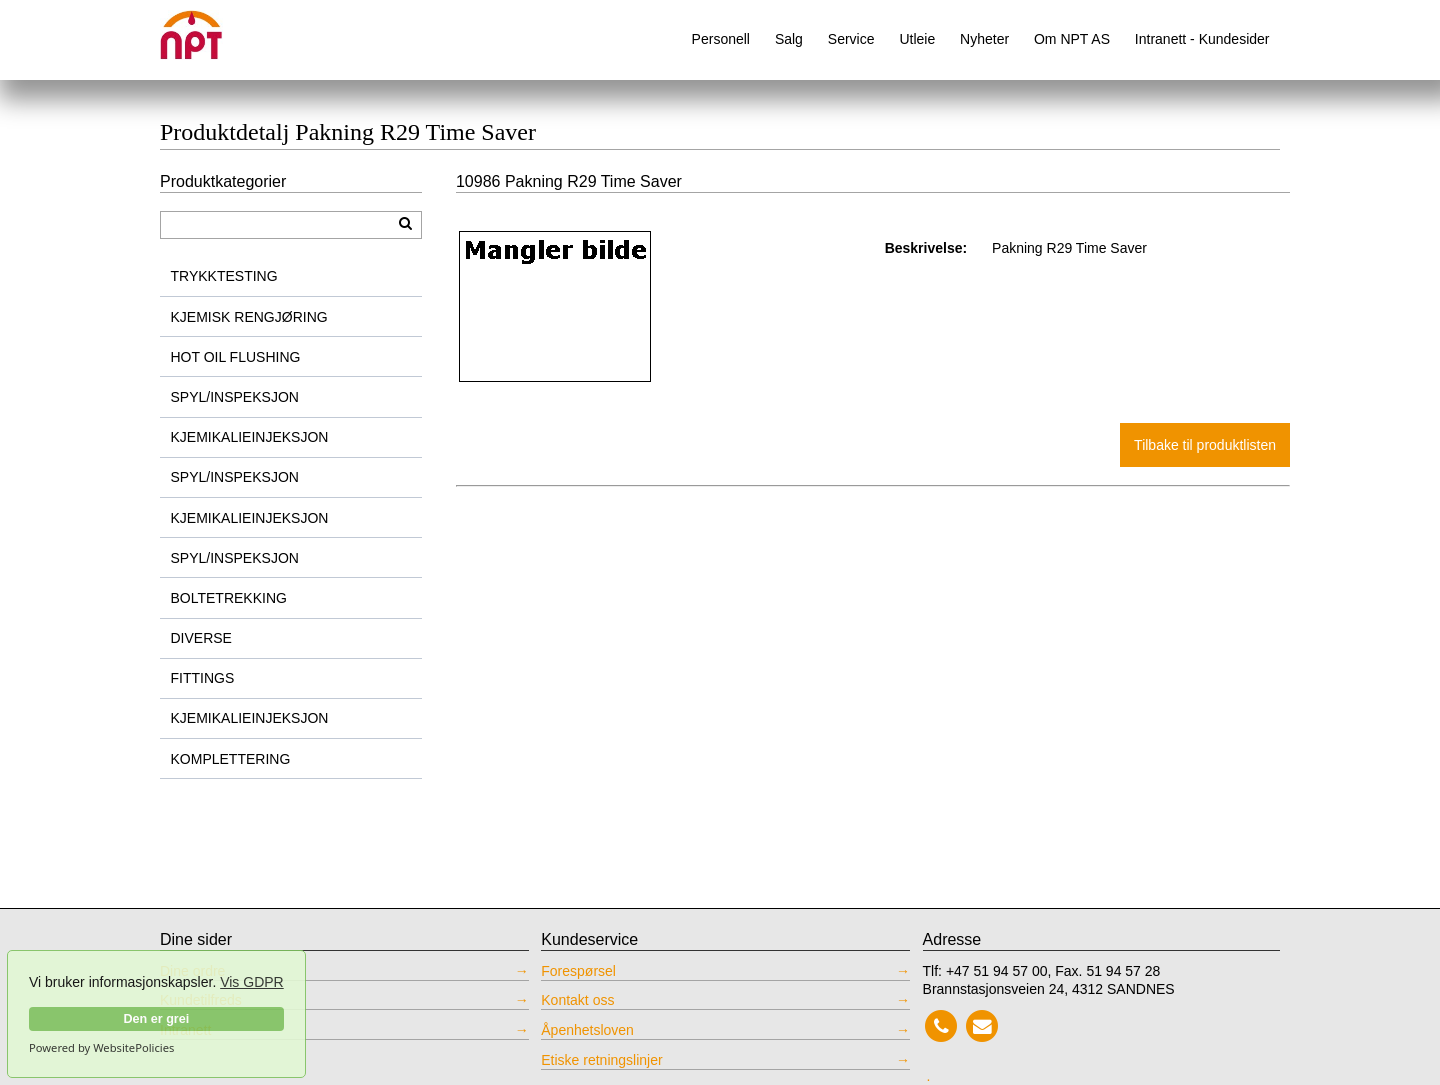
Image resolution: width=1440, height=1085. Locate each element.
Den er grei (156, 1019)
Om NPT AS (1072, 39)
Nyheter (984, 39)
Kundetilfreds (201, 1000)
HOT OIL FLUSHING (236, 357)
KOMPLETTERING (231, 759)
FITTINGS (203, 678)
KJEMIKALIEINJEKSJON (250, 437)
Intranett (185, 1030)
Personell (721, 39)
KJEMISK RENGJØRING (249, 317)
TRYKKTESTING (224, 276)
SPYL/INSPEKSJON (235, 397)
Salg (789, 39)
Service (851, 39)
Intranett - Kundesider (1202, 39)
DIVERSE (201, 638)
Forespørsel (578, 971)
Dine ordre (192, 971)
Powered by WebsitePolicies (101, 1048)
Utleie (917, 39)
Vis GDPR (252, 982)
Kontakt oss (577, 1000)
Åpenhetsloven (587, 1030)
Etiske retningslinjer (601, 1060)
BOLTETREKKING (229, 598)
